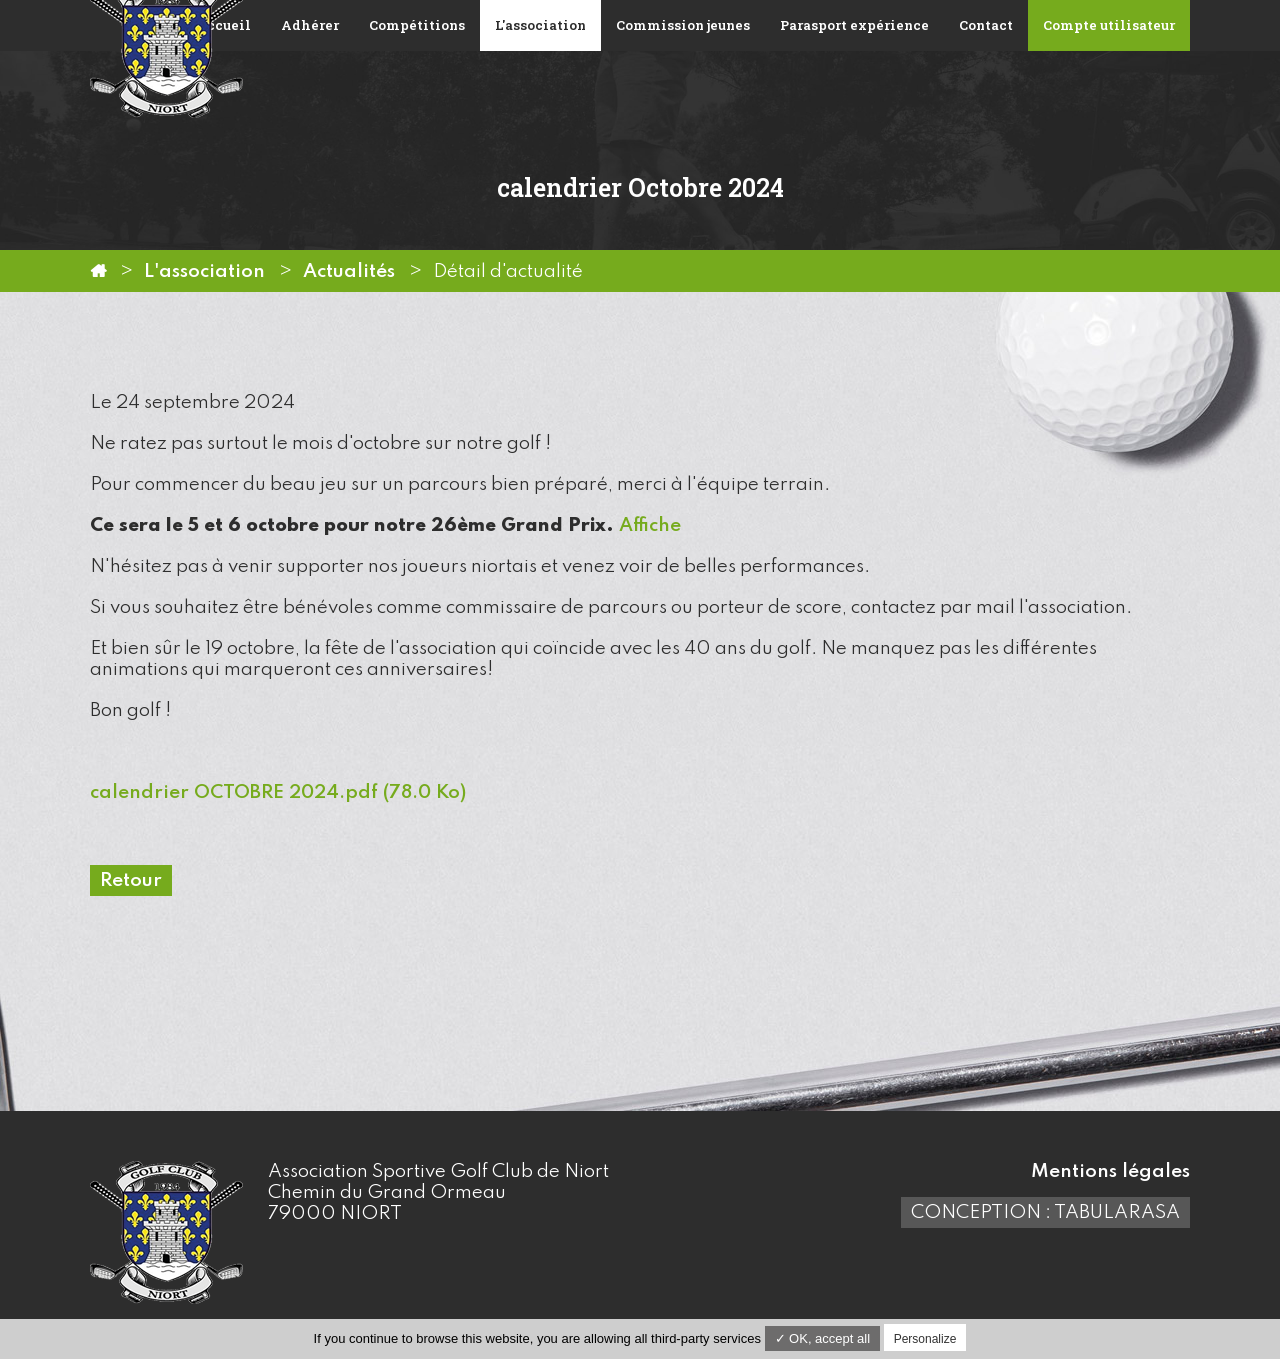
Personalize (925, 1339)
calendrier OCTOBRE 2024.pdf (278, 792)
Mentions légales (1110, 1171)
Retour (131, 880)
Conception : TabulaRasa (1045, 1212)
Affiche (650, 525)
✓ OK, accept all (823, 1338)
